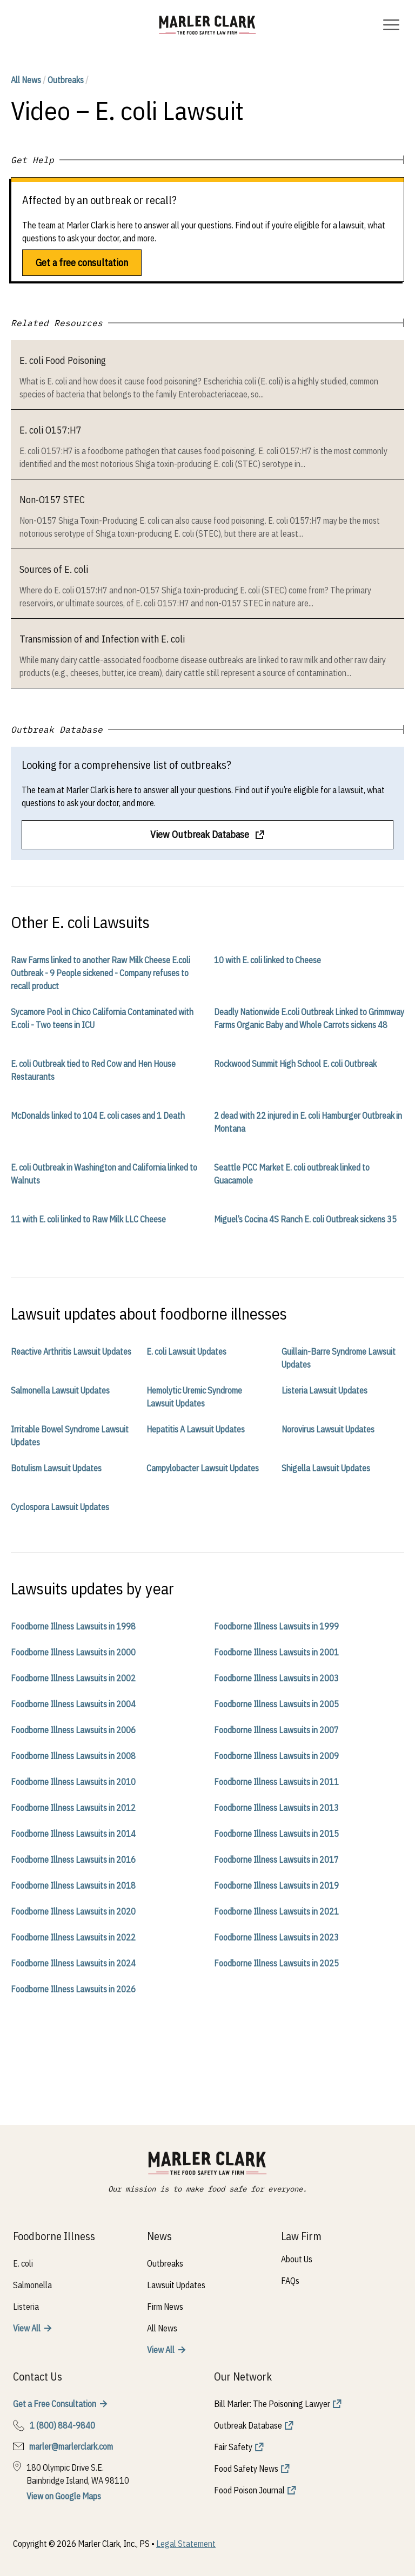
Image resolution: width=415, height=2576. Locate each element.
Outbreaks (66, 80)
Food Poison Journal (249, 2490)
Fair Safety (233, 2447)
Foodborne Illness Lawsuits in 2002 (73, 1678)
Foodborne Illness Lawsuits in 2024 (73, 1963)
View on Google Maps (63, 2496)
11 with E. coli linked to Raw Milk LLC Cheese (88, 1219)
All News (26, 80)
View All (27, 2328)
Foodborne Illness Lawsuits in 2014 (73, 1833)
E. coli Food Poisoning (62, 360)
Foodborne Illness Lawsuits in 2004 (73, 1704)
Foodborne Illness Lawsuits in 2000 (73, 1652)
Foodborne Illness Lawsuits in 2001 (276, 1652)
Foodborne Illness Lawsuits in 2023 (276, 1937)
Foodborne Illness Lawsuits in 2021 (276, 1911)
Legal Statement (186, 2543)
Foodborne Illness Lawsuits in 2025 (276, 1963)
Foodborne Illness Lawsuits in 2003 (276, 1678)
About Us (296, 2259)
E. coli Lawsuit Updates (186, 1351)
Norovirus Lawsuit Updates (328, 1429)
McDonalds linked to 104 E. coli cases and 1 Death (98, 1115)
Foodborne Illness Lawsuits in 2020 (73, 1911)
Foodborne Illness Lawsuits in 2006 (73, 1730)
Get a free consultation (82, 262)
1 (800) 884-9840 (62, 2425)
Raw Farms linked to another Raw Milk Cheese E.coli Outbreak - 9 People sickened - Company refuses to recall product (100, 973)
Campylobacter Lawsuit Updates (202, 1468)
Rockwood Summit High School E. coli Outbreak (295, 1063)
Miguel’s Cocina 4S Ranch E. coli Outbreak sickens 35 (305, 1219)
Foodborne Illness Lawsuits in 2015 (276, 1833)
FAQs (290, 2280)
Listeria (26, 2306)
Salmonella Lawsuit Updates (60, 1390)
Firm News (165, 2306)
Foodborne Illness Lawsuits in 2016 (73, 1859)
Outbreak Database (248, 2425)
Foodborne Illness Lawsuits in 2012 (73, 1807)
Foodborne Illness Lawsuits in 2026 (73, 1989)
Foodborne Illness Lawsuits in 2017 (276, 1859)
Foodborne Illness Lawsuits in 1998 (73, 1626)
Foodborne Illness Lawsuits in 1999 (276, 1626)
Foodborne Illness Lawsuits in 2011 (276, 1781)
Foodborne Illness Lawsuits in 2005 (276, 1704)
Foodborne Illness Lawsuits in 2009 (276, 1755)
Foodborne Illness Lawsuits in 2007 (276, 1730)
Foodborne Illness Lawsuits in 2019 (276, 1885)
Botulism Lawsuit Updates (56, 1468)
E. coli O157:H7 (50, 430)
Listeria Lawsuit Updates (324, 1390)
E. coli (23, 2263)
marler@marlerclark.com (71, 2446)
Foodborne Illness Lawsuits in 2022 (73, 1937)
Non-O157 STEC (52, 499)
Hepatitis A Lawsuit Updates (195, 1429)
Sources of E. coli (53, 569)
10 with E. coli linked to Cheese (267, 960)
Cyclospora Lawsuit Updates (60, 1507)
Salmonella (32, 2285)
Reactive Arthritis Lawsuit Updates (71, 1351)
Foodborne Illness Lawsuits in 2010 (73, 1781)
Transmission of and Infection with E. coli (102, 639)
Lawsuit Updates (176, 2285)
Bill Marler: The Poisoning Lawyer (272, 2403)
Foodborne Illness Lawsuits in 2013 (276, 1807)
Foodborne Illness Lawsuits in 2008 (73, 1755)
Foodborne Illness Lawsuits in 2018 (73, 1885)
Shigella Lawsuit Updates (326, 1468)
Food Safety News (246, 2468)
